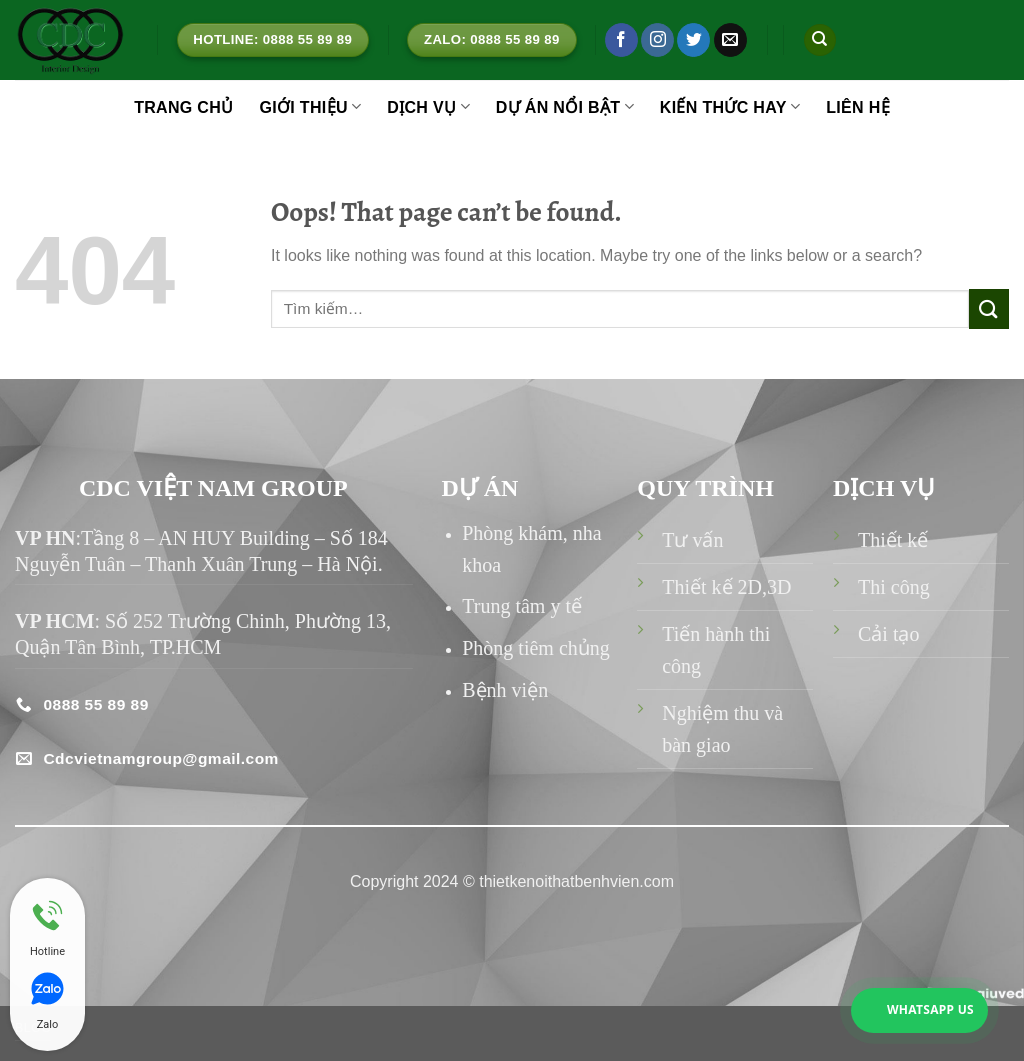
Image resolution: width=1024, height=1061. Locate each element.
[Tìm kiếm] (820, 40)
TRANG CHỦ (183, 107)
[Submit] (989, 308)
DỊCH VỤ (428, 106)
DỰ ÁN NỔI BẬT (565, 106)
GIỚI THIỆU (310, 106)
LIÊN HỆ (858, 107)
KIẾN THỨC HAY (730, 106)
